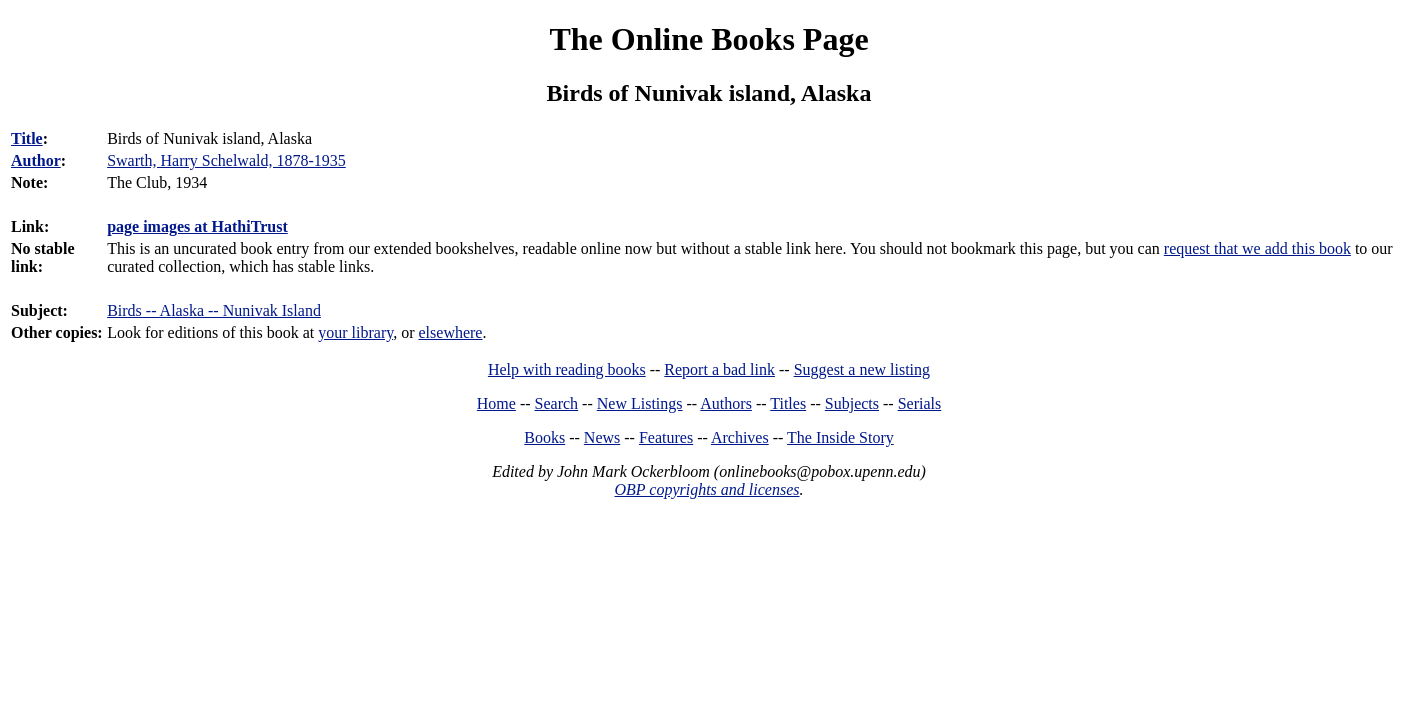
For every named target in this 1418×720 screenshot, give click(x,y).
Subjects (852, 403)
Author (36, 160)
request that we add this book (1257, 248)
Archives (740, 437)
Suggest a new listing (862, 369)
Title (27, 138)
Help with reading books (567, 369)
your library (355, 332)
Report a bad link (719, 369)
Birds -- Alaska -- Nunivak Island (214, 310)
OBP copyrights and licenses (706, 489)
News (602, 437)
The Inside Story (840, 437)
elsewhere (451, 332)
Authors (726, 403)
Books (544, 437)
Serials (920, 403)
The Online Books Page (708, 39)
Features (666, 437)
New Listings (640, 403)
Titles (788, 403)
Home (496, 403)
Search (557, 403)
